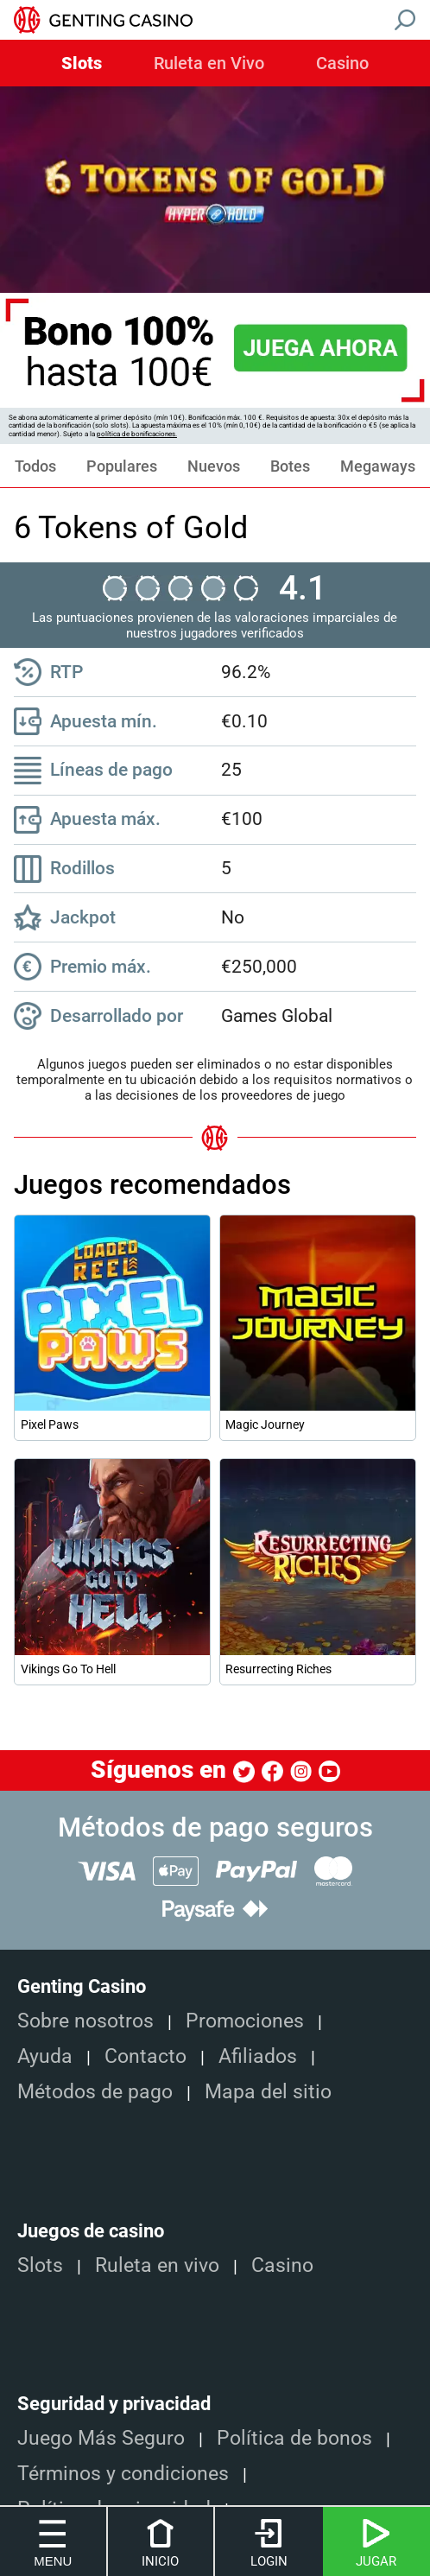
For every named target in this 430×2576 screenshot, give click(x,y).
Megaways (377, 466)
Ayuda (45, 2056)
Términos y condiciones (123, 2473)
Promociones (245, 2021)
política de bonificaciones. (137, 434)
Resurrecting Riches (278, 1669)
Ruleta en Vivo (209, 63)
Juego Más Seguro (101, 2438)
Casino (342, 63)
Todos (35, 466)
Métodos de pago (95, 2091)
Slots (81, 63)
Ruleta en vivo (157, 2265)
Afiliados (257, 2056)
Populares (121, 466)
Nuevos (213, 466)
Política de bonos (294, 2438)
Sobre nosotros (85, 2021)
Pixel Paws (50, 1424)
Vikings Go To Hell (68, 1669)
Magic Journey (265, 1424)
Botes (290, 466)
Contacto (145, 2056)
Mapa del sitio (268, 2091)
